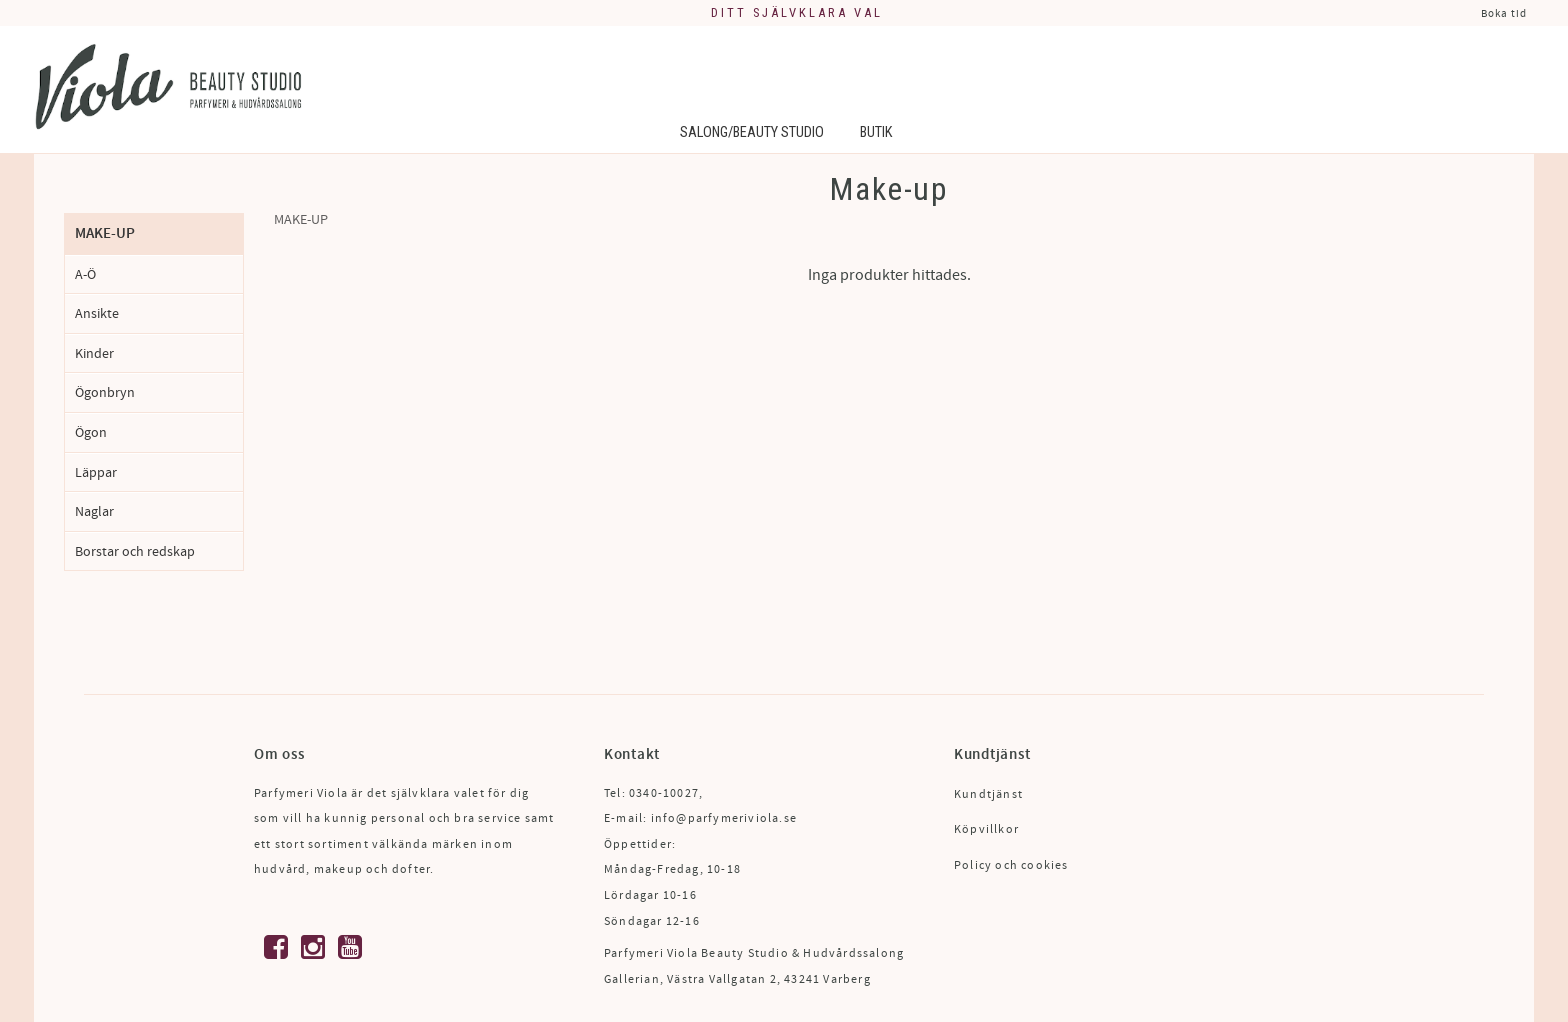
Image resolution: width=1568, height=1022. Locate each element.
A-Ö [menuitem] (85, 274)
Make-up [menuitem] (105, 233)
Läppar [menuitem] (96, 472)
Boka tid (1504, 13)
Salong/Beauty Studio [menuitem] (752, 132)
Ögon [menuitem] (91, 432)
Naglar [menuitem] (94, 511)
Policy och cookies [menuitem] (1011, 865)
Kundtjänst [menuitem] (988, 794)
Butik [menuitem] (876, 132)
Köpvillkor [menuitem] (986, 829)
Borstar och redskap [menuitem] (135, 551)
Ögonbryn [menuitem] (105, 392)
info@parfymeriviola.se (724, 818)
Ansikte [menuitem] (97, 313)
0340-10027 (664, 793)
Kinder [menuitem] (94, 353)
